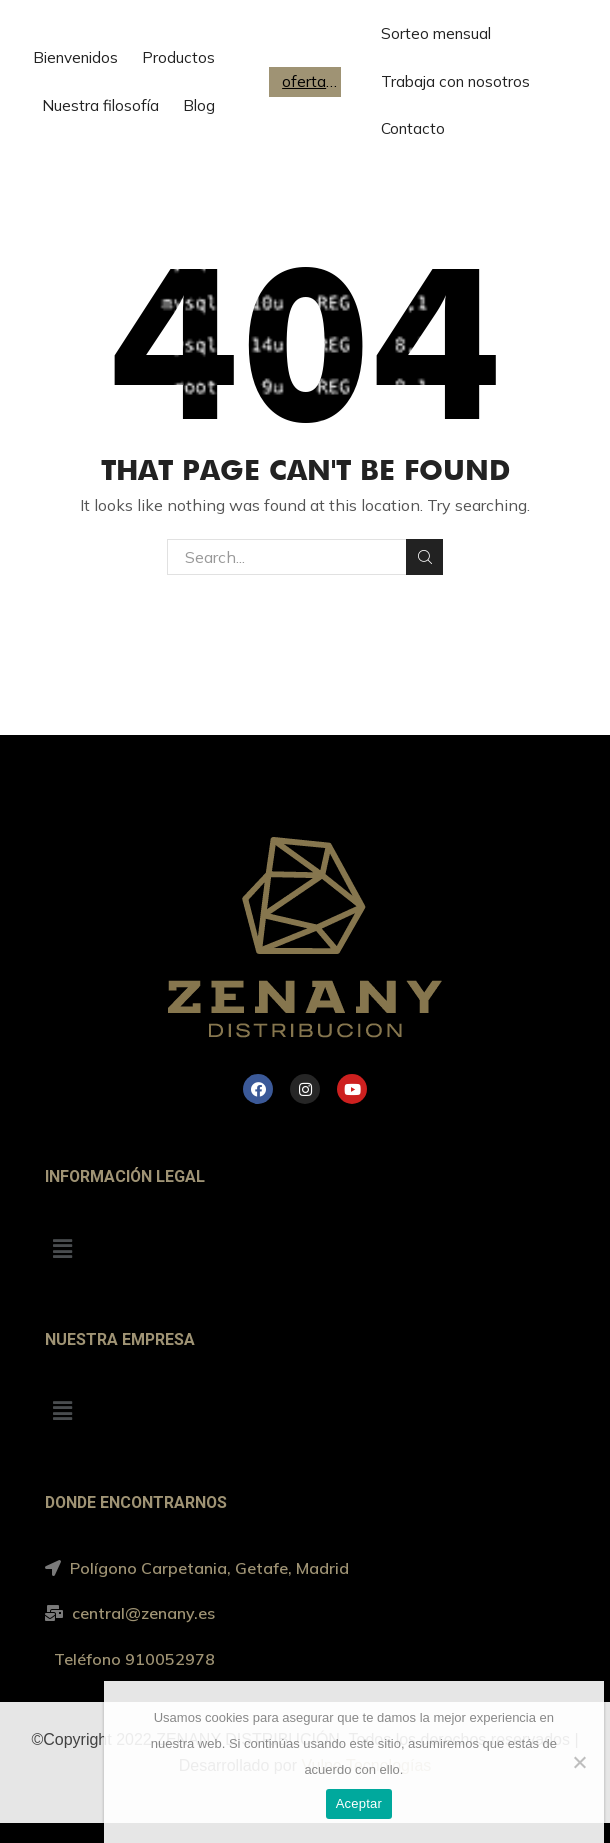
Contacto (413, 128)
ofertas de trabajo (310, 81)
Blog (199, 105)
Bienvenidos (75, 57)
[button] (62, 1248)
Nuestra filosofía (100, 105)
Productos (178, 57)
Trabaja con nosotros (455, 81)
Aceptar (359, 1803)
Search (424, 557)
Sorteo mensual (436, 33)
